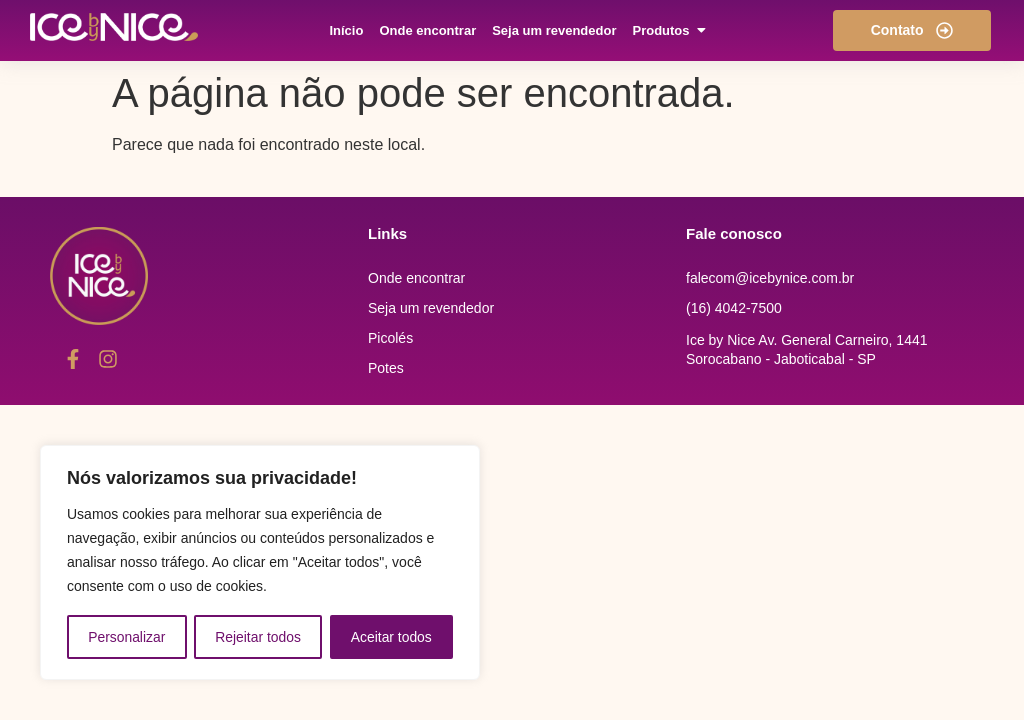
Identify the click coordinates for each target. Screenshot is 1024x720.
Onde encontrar (416, 278)
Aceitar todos (392, 637)
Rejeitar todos (258, 637)
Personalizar (127, 637)
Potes (386, 368)
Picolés (390, 338)
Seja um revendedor (431, 308)
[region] (260, 563)
